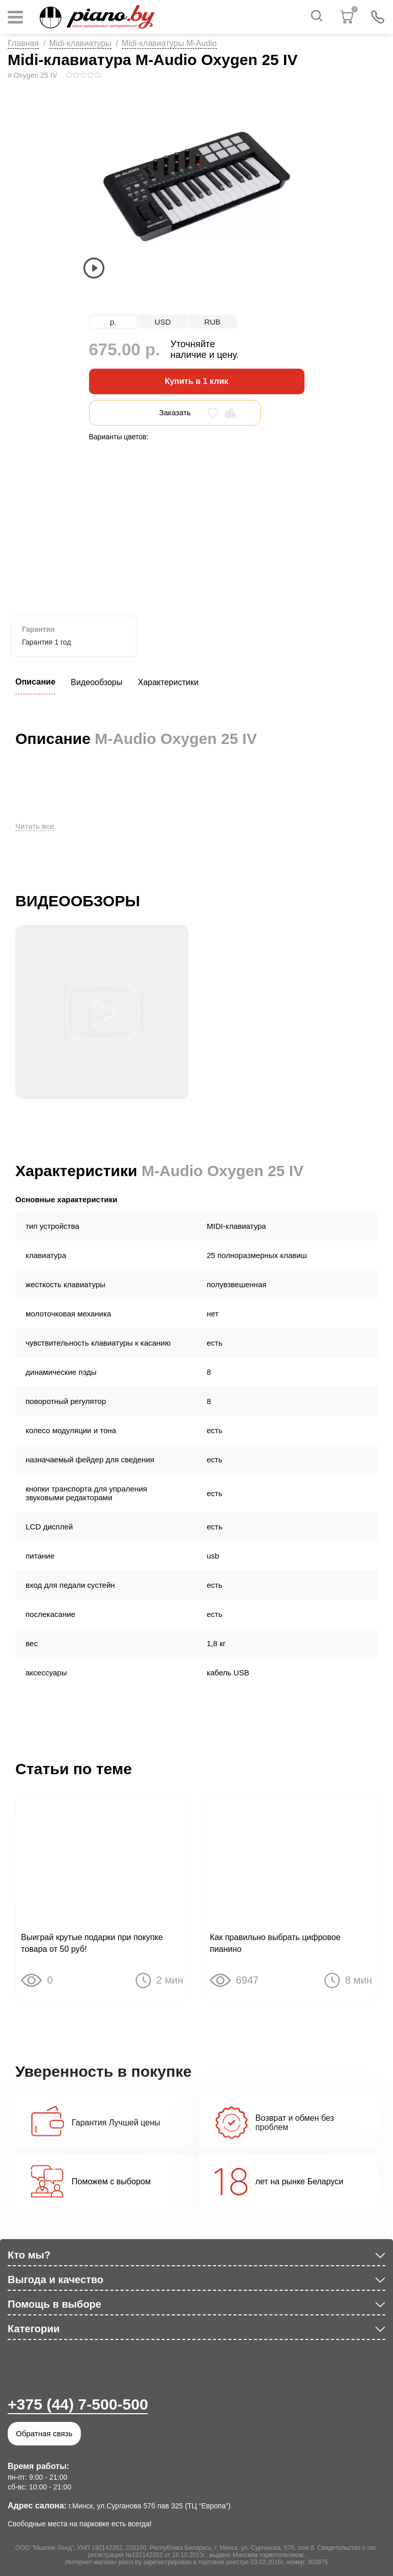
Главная (23, 43)
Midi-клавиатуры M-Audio (169, 43)
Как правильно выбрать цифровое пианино (275, 1943)
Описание (35, 681)
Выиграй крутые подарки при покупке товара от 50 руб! (92, 1943)
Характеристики (168, 682)
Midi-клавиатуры (80, 43)
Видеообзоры (96, 682)
